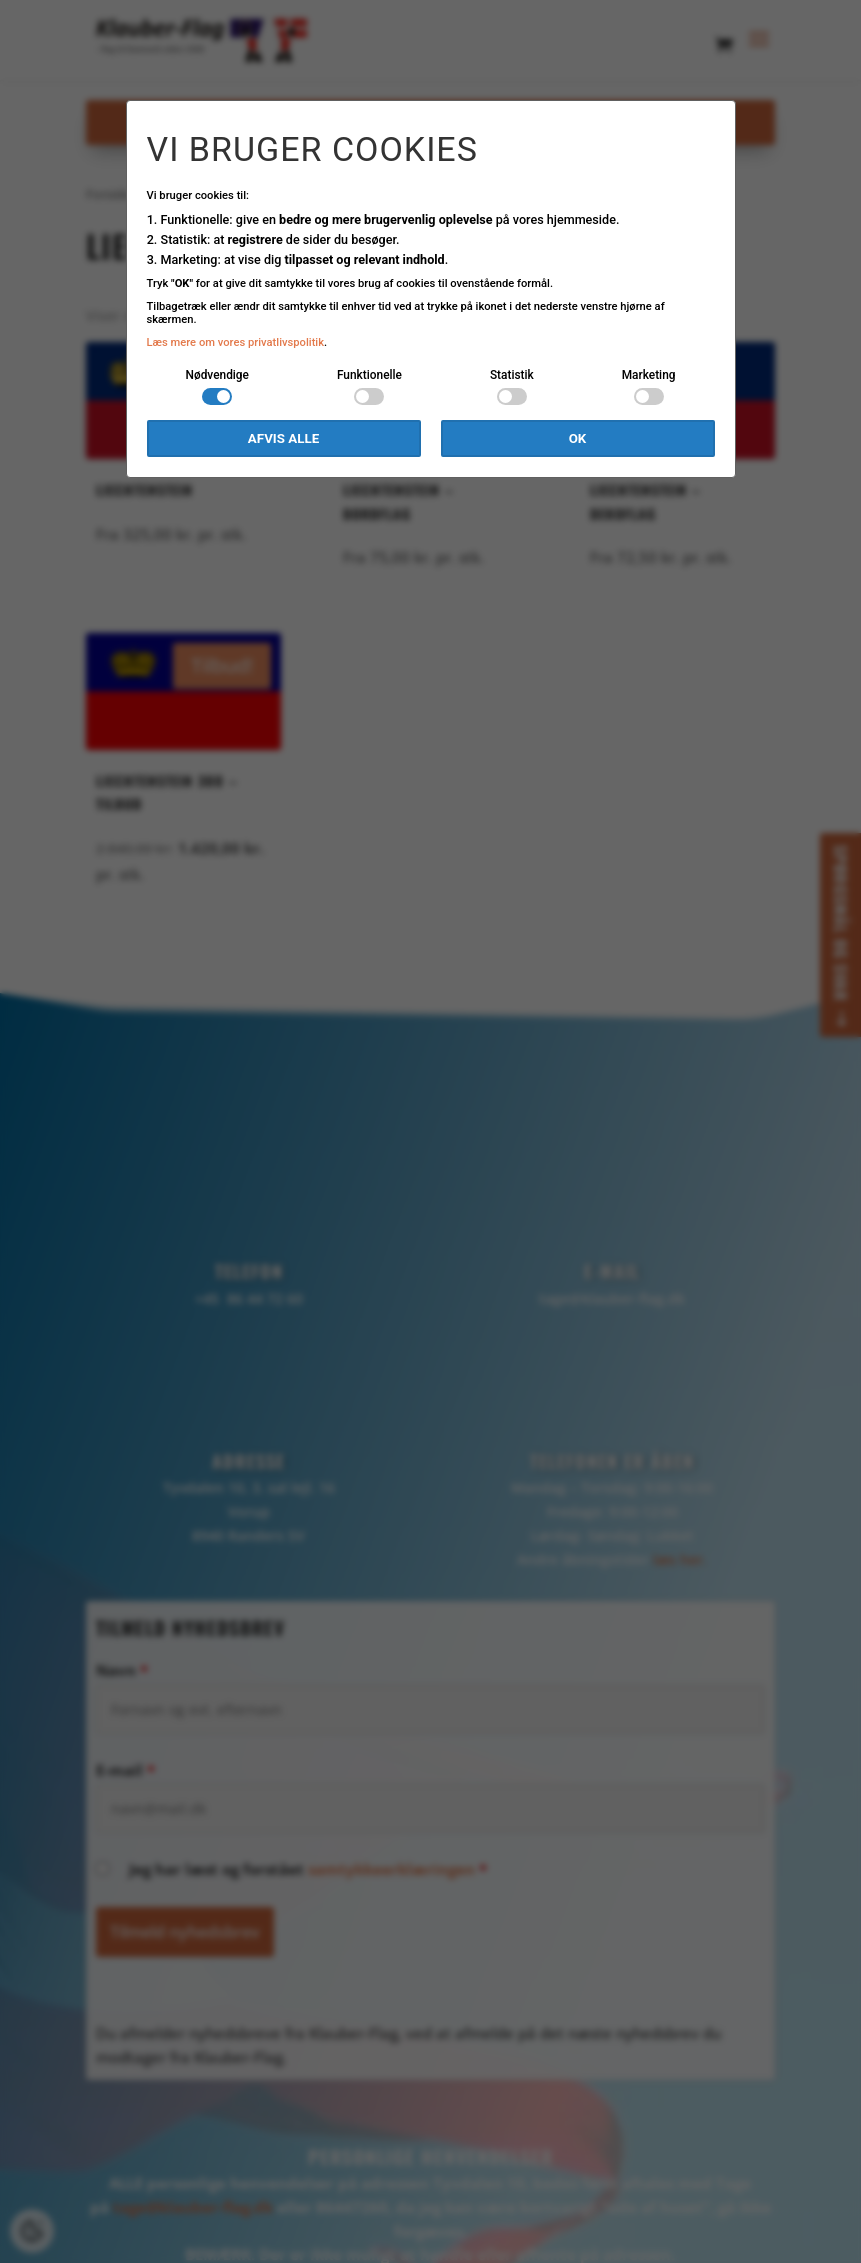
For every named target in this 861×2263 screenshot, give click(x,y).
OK (578, 438)
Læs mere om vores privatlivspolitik (236, 342)
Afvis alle (283, 438)
